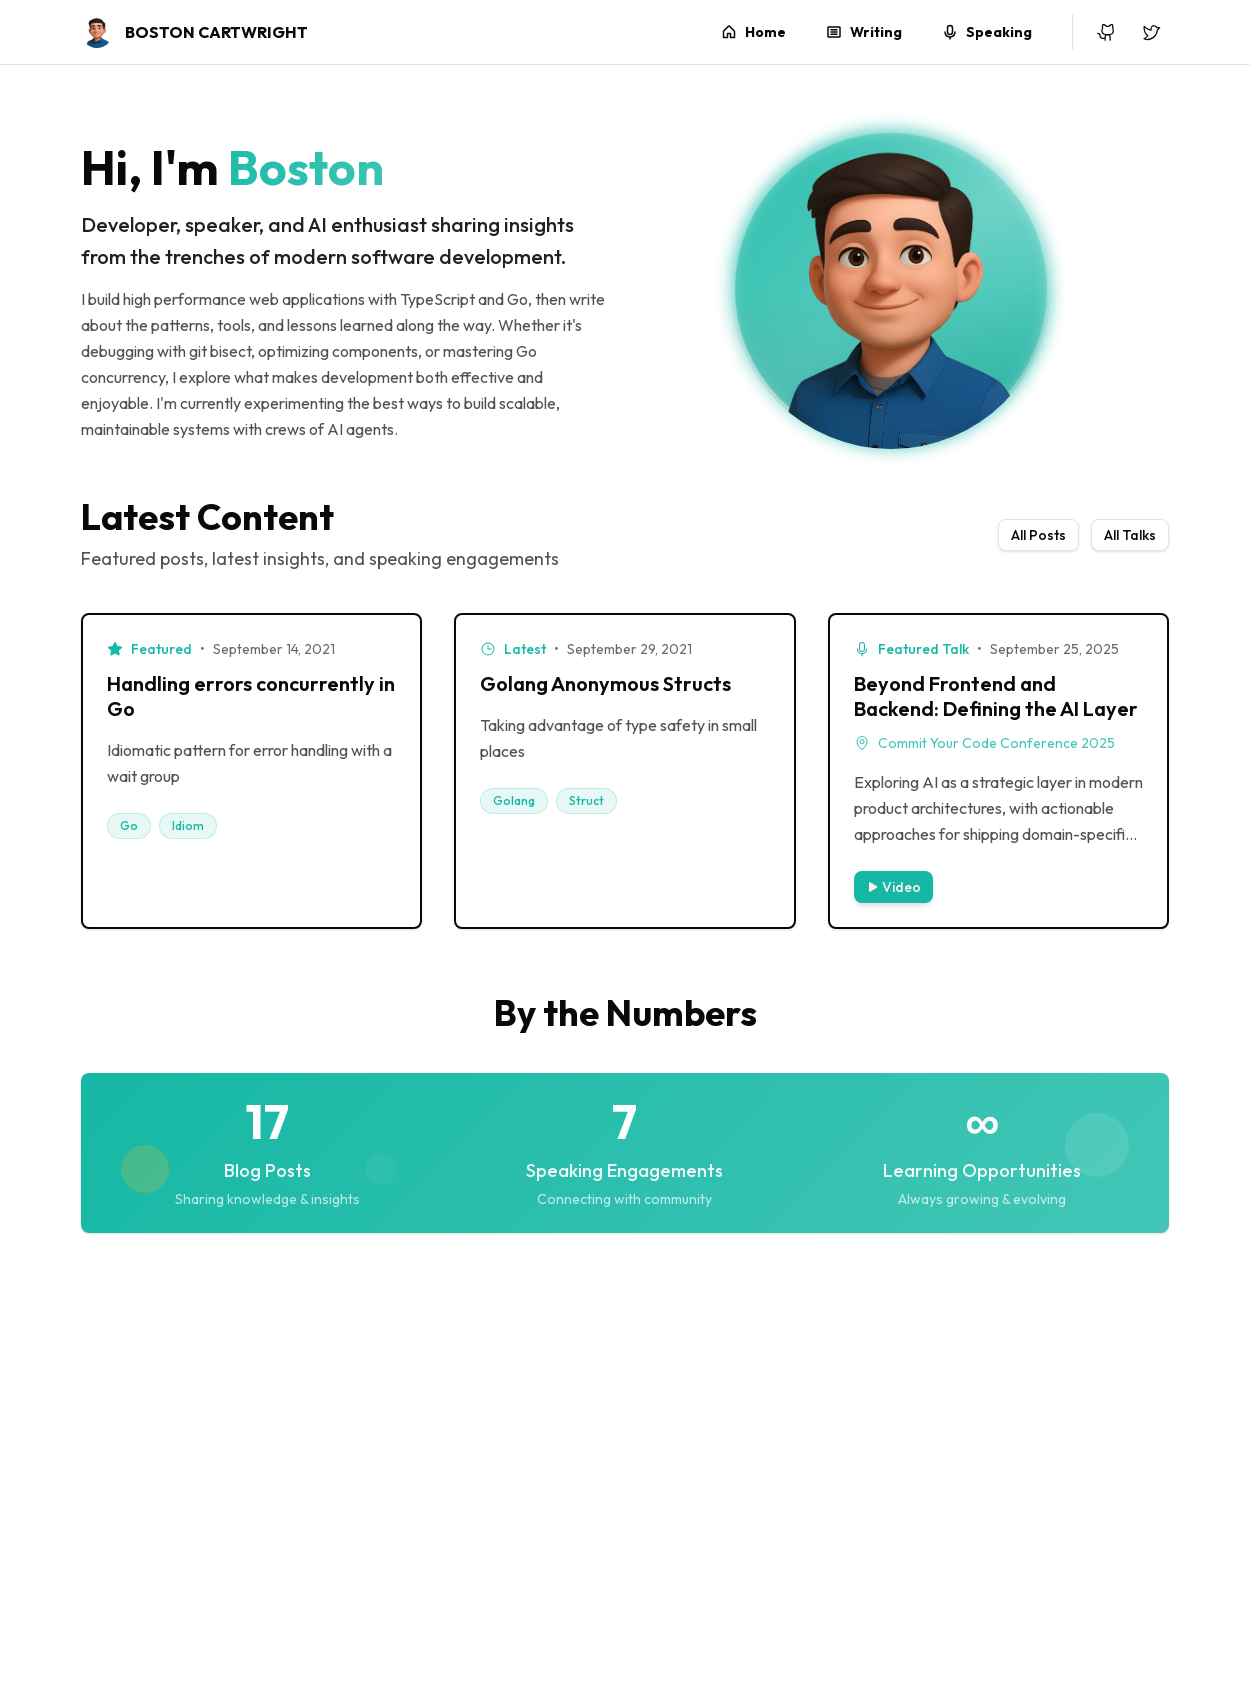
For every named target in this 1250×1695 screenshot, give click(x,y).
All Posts (1038, 535)
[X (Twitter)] (1151, 32)
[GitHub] (1107, 32)
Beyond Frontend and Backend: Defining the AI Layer (996, 696)
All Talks (1130, 535)
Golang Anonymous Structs (605, 683)
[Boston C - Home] (194, 32)
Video (893, 887)
